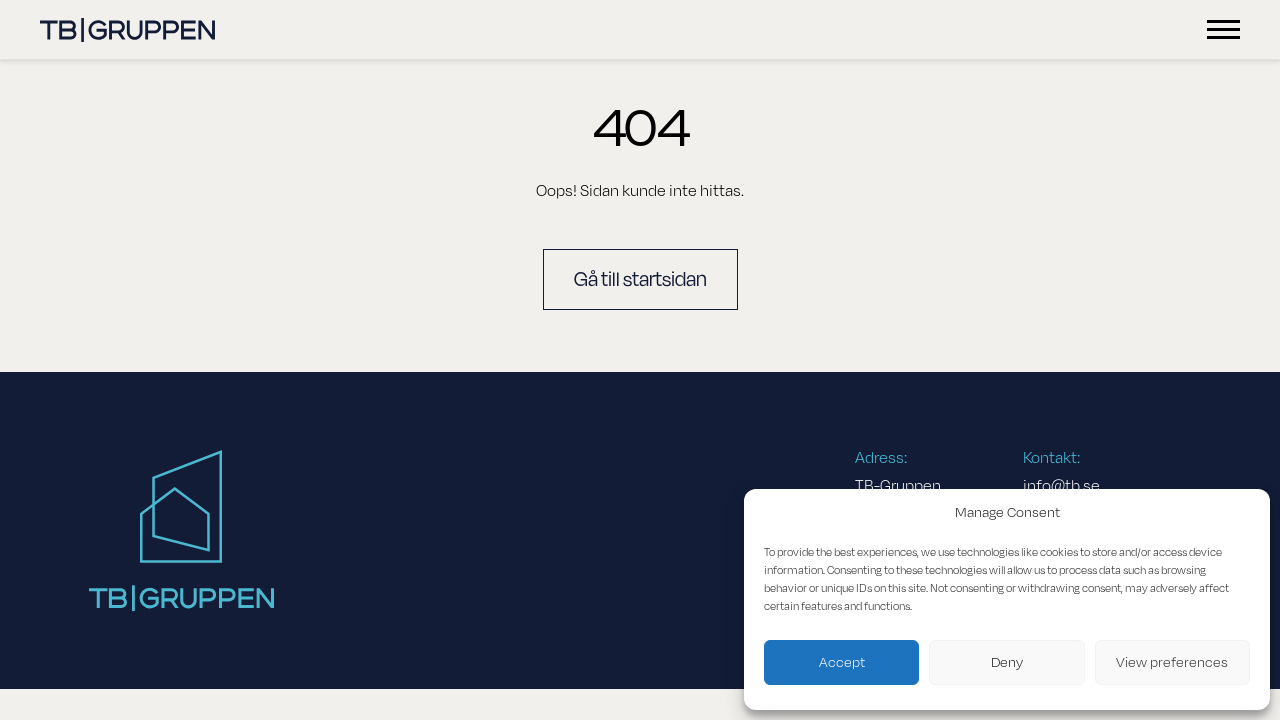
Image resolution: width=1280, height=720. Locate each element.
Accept (842, 662)
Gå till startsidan (640, 279)
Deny (1007, 662)
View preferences (1172, 662)
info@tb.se (1061, 486)
